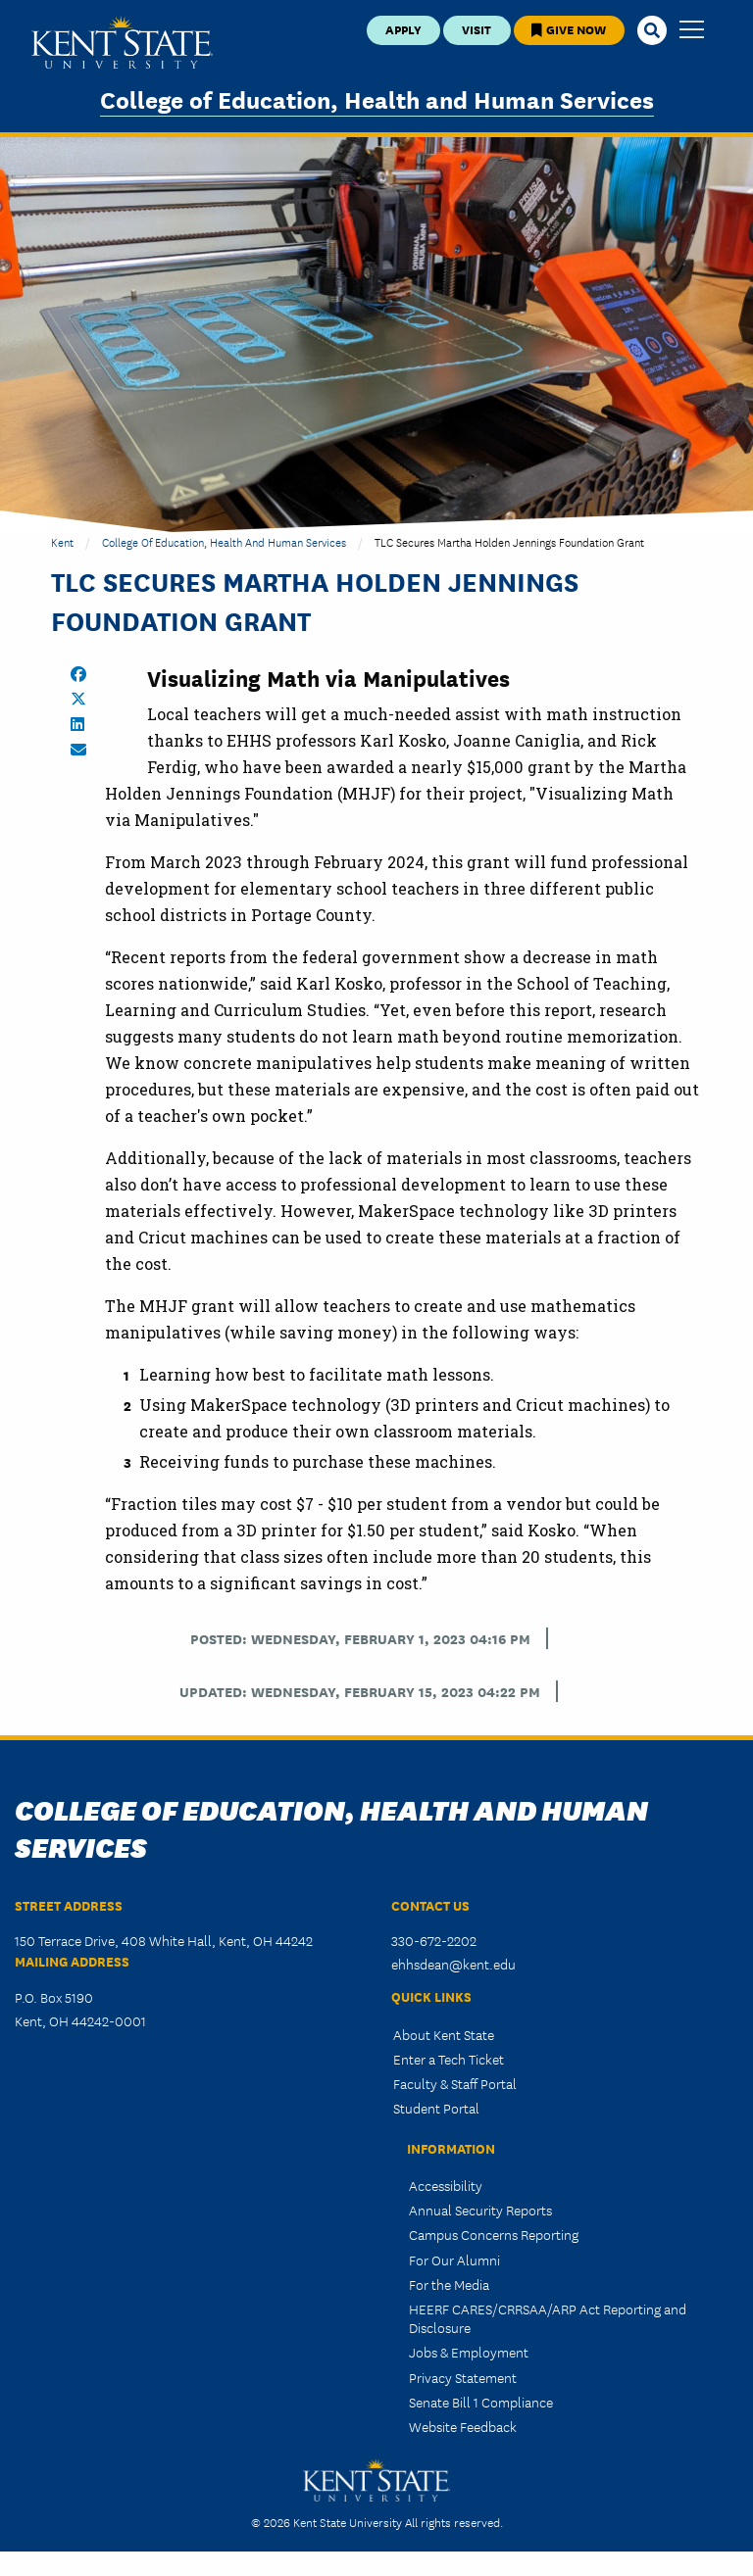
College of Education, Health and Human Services (377, 98)
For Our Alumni (454, 2259)
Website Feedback (463, 2426)
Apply (403, 29)
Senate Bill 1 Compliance (481, 2401)
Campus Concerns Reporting (493, 2234)
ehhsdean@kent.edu (453, 1963)
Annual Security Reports (480, 2209)
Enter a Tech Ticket (448, 2058)
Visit (476, 29)
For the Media (449, 2284)
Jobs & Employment (468, 2351)
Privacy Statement (463, 2377)
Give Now (568, 29)
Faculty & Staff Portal (455, 2083)
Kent (62, 541)
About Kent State (443, 2034)
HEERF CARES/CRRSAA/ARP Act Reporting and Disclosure (547, 2318)
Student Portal (436, 2107)
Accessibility (445, 2185)
